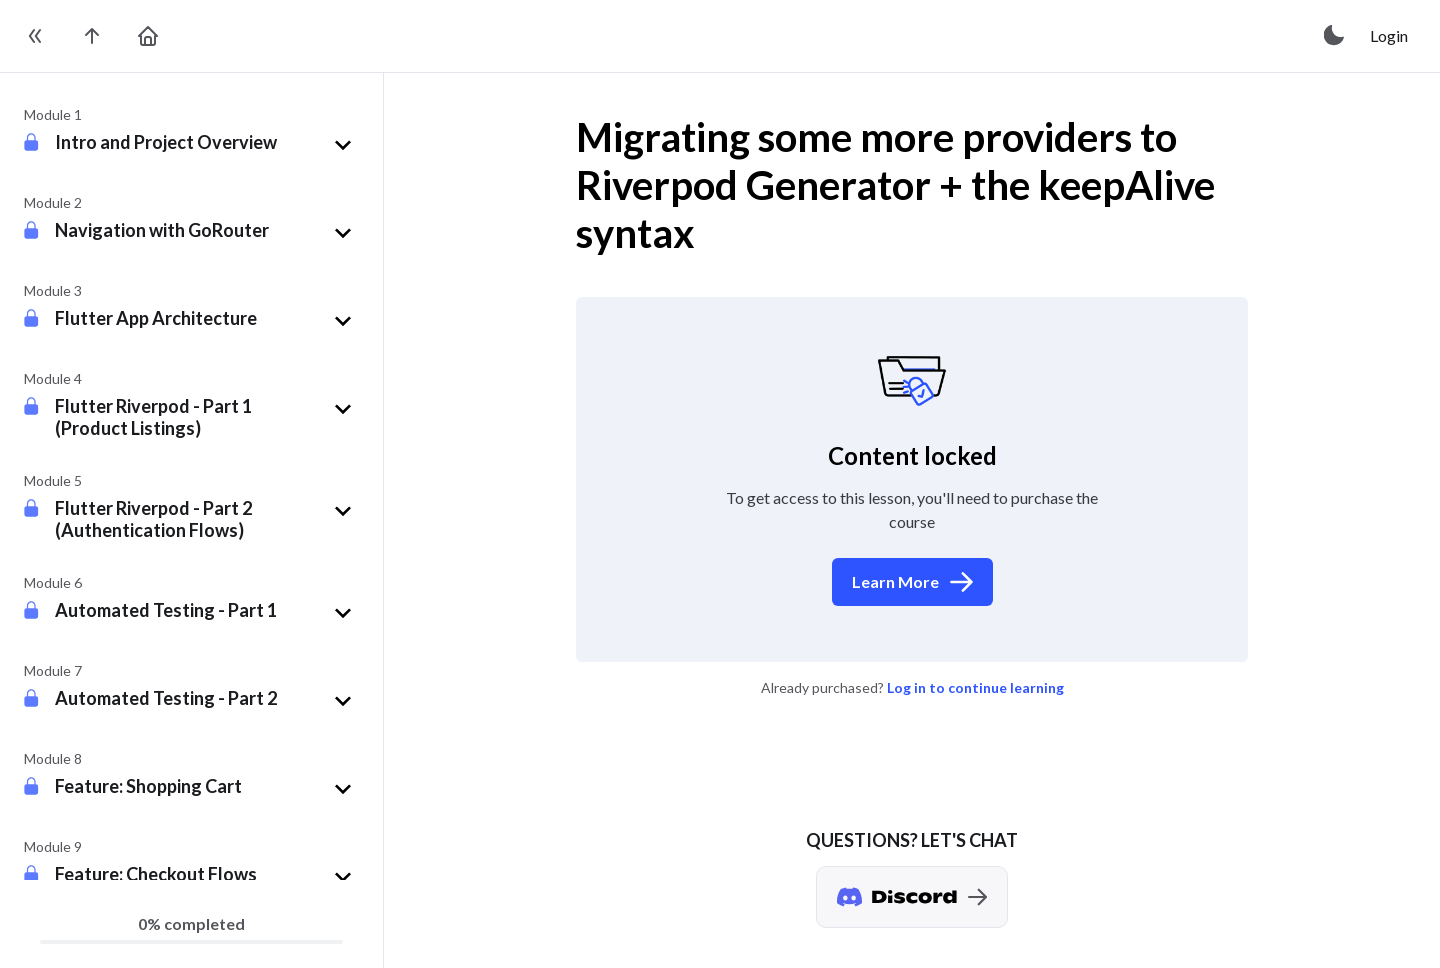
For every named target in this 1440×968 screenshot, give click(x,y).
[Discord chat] (912, 897)
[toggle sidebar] (36, 36)
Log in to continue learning (975, 687)
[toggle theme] (1335, 36)
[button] (207, 145)
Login (1389, 35)
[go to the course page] (92, 36)
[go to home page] (148, 36)
